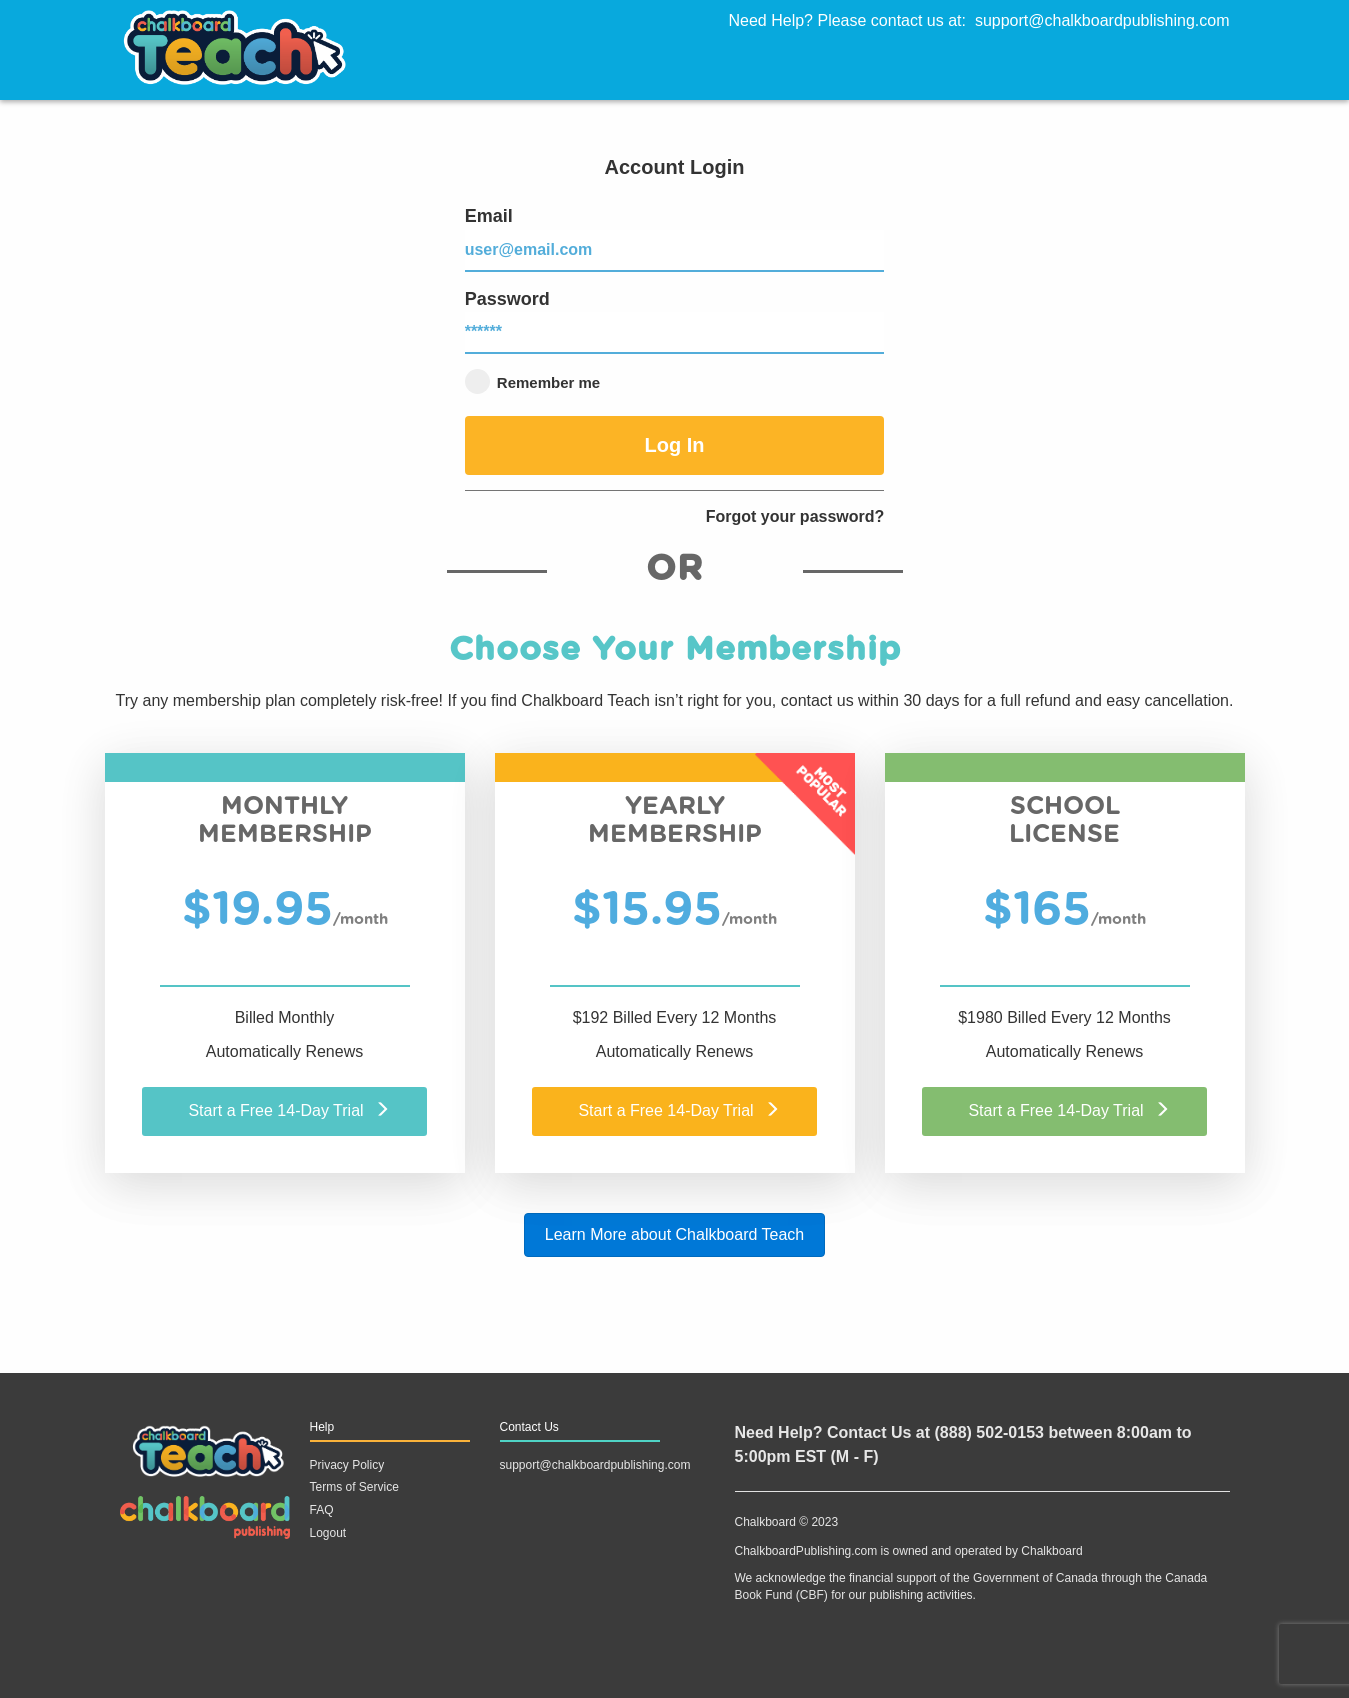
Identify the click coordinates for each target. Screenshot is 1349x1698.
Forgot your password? (795, 516)
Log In (674, 445)
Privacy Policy (347, 1465)
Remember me (533, 381)
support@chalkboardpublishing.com (1102, 20)
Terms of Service (354, 1487)
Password (675, 322)
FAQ (322, 1510)
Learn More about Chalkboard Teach (674, 1234)
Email (675, 239)
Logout (328, 1533)
